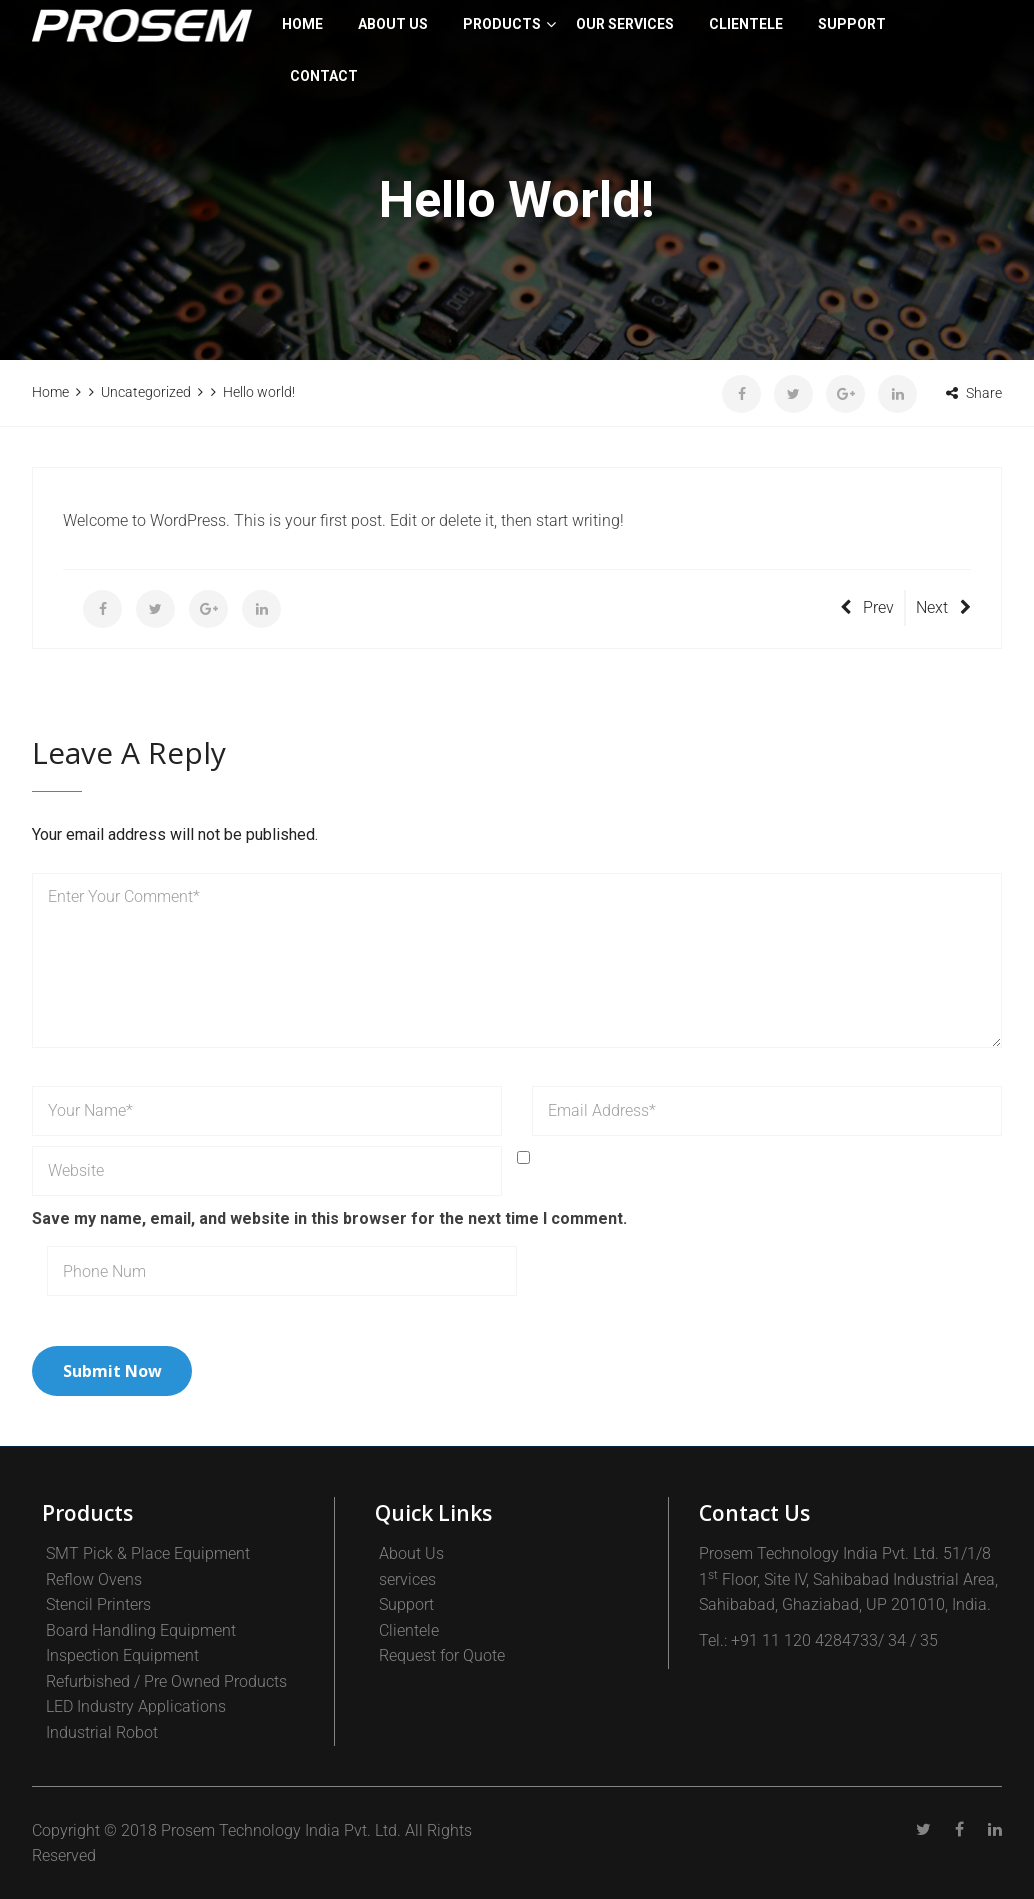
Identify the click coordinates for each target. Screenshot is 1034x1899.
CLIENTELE (746, 24)
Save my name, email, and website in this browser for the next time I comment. (329, 1218)
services (407, 1579)
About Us (393, 24)
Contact (324, 76)
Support (406, 1604)
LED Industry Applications (136, 1706)
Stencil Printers (98, 1604)
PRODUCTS (502, 24)
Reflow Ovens (94, 1579)
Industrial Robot (102, 1732)
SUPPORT (852, 24)
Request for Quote (442, 1655)
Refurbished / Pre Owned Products (166, 1681)
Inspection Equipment (122, 1655)
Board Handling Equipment (141, 1630)
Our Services (625, 24)
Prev (867, 607)
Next (943, 607)
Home (302, 24)
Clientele (409, 1630)
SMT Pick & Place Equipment (148, 1553)
